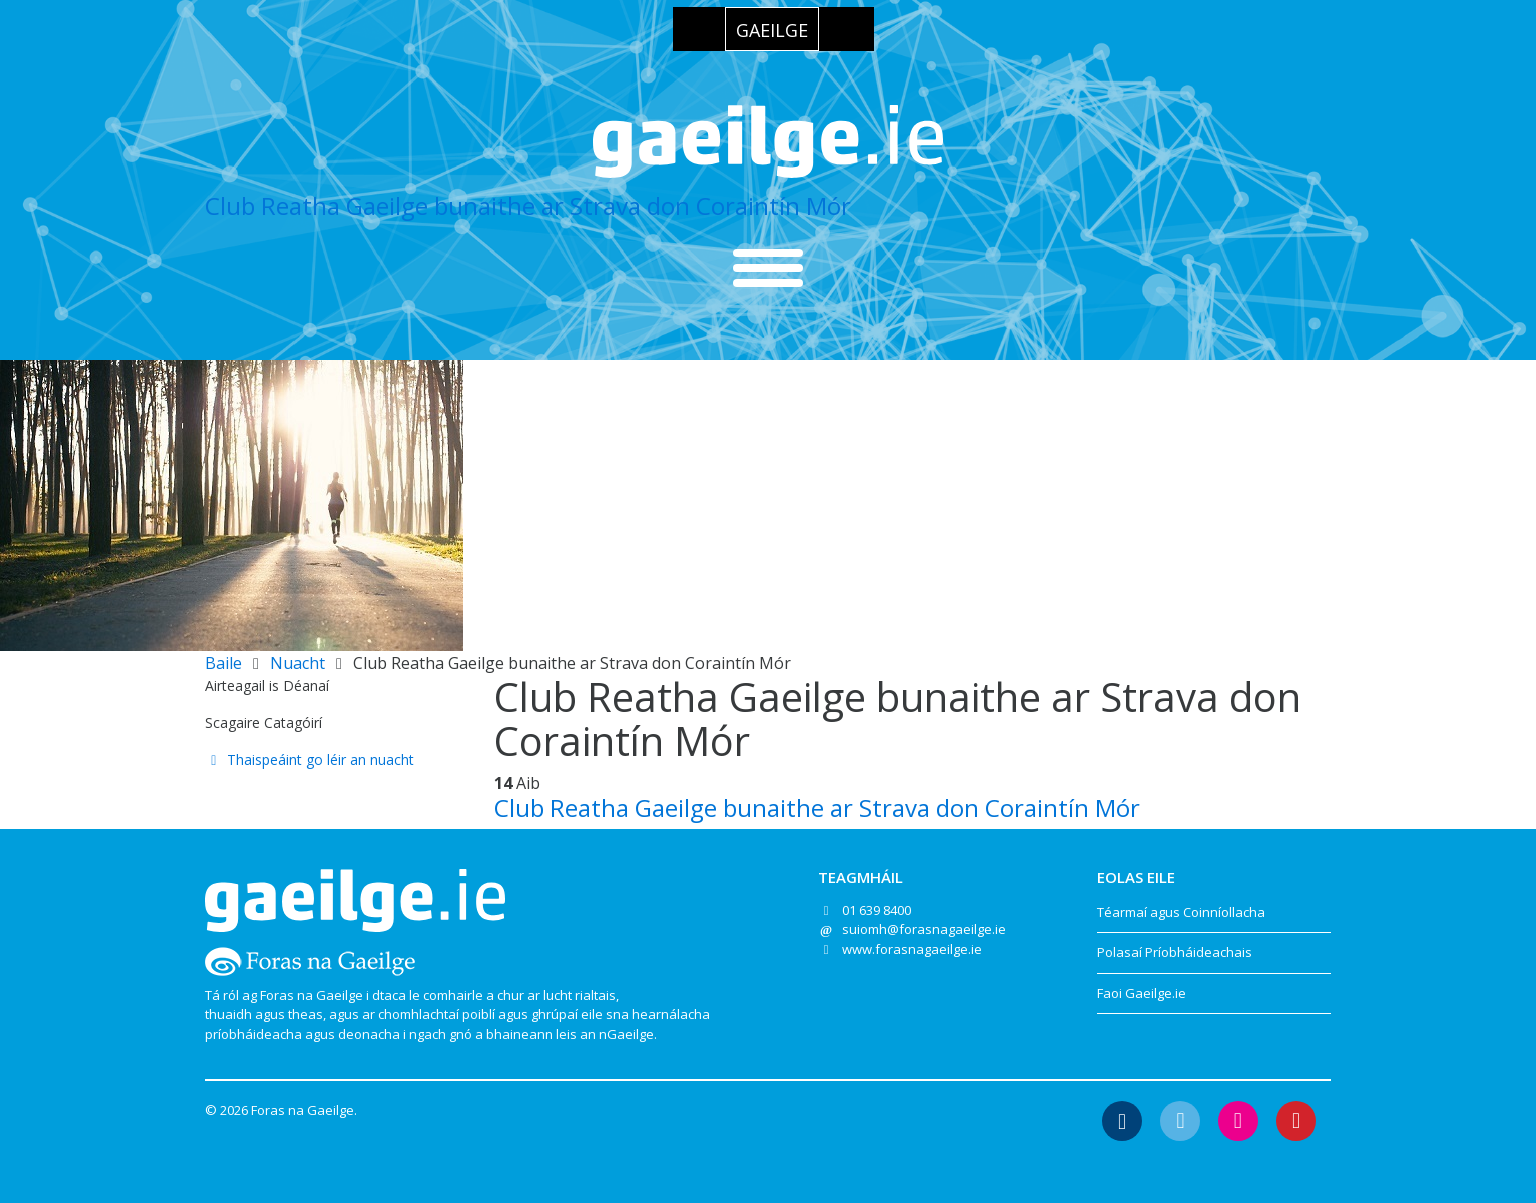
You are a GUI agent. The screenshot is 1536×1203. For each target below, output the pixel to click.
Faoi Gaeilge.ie (1141, 993)
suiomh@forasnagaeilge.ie (924, 929)
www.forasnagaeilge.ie (912, 949)
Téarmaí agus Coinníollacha (1181, 912)
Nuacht (297, 663)
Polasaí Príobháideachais (1174, 952)
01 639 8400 (876, 910)
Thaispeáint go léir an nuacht (309, 759)
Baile (223, 663)
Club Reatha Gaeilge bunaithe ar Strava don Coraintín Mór (528, 205)
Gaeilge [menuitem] (772, 30)
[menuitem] (772, 29)
